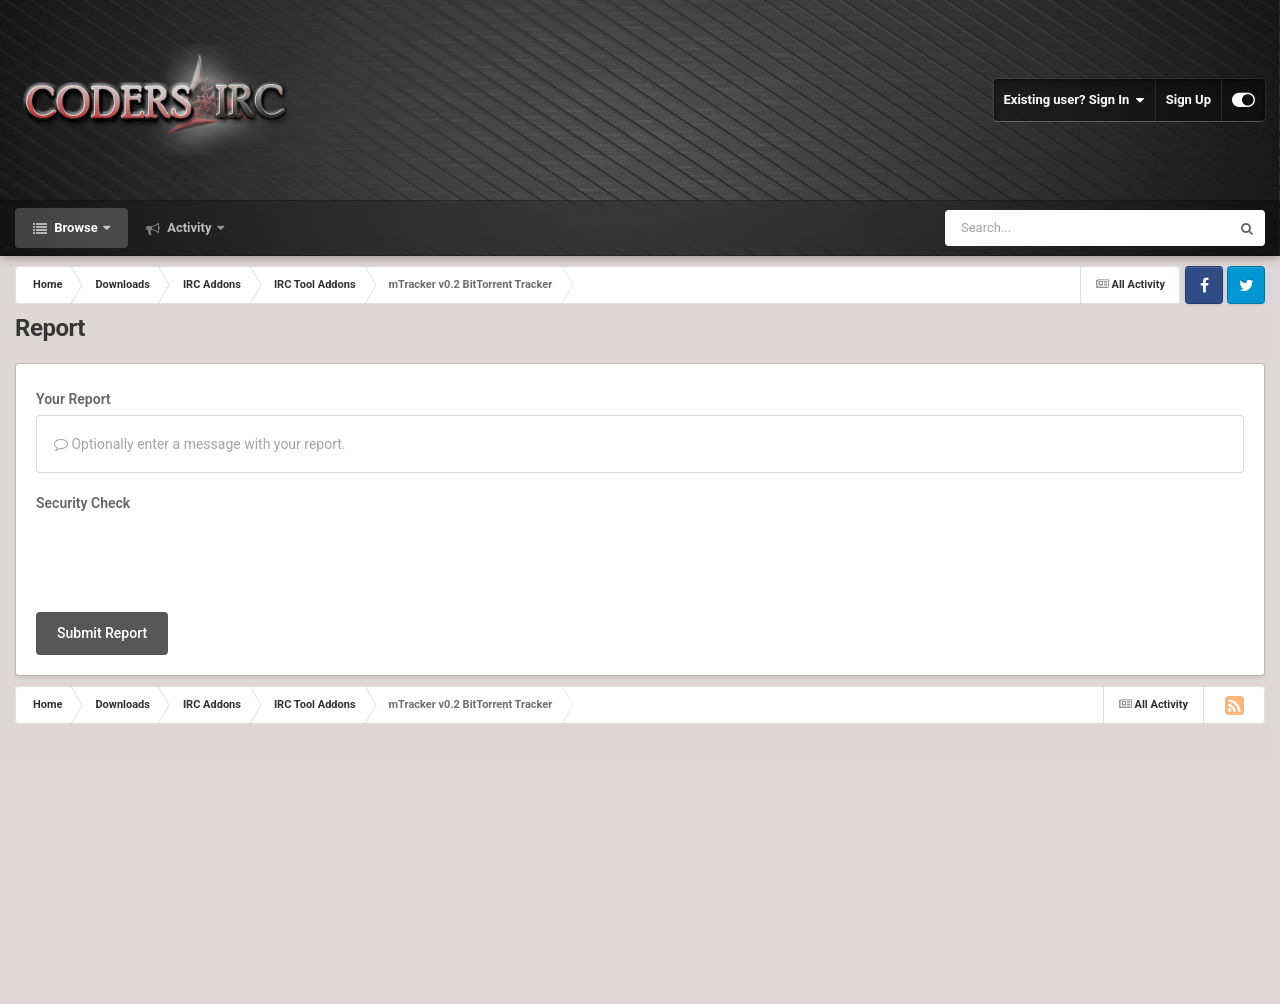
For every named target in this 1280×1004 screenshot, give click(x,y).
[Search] (1055, 228)
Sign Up (1188, 99)
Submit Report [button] (102, 633)
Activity (189, 227)
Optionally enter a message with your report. (200, 444)
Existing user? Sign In (1074, 100)
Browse (76, 227)
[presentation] (188, 558)
